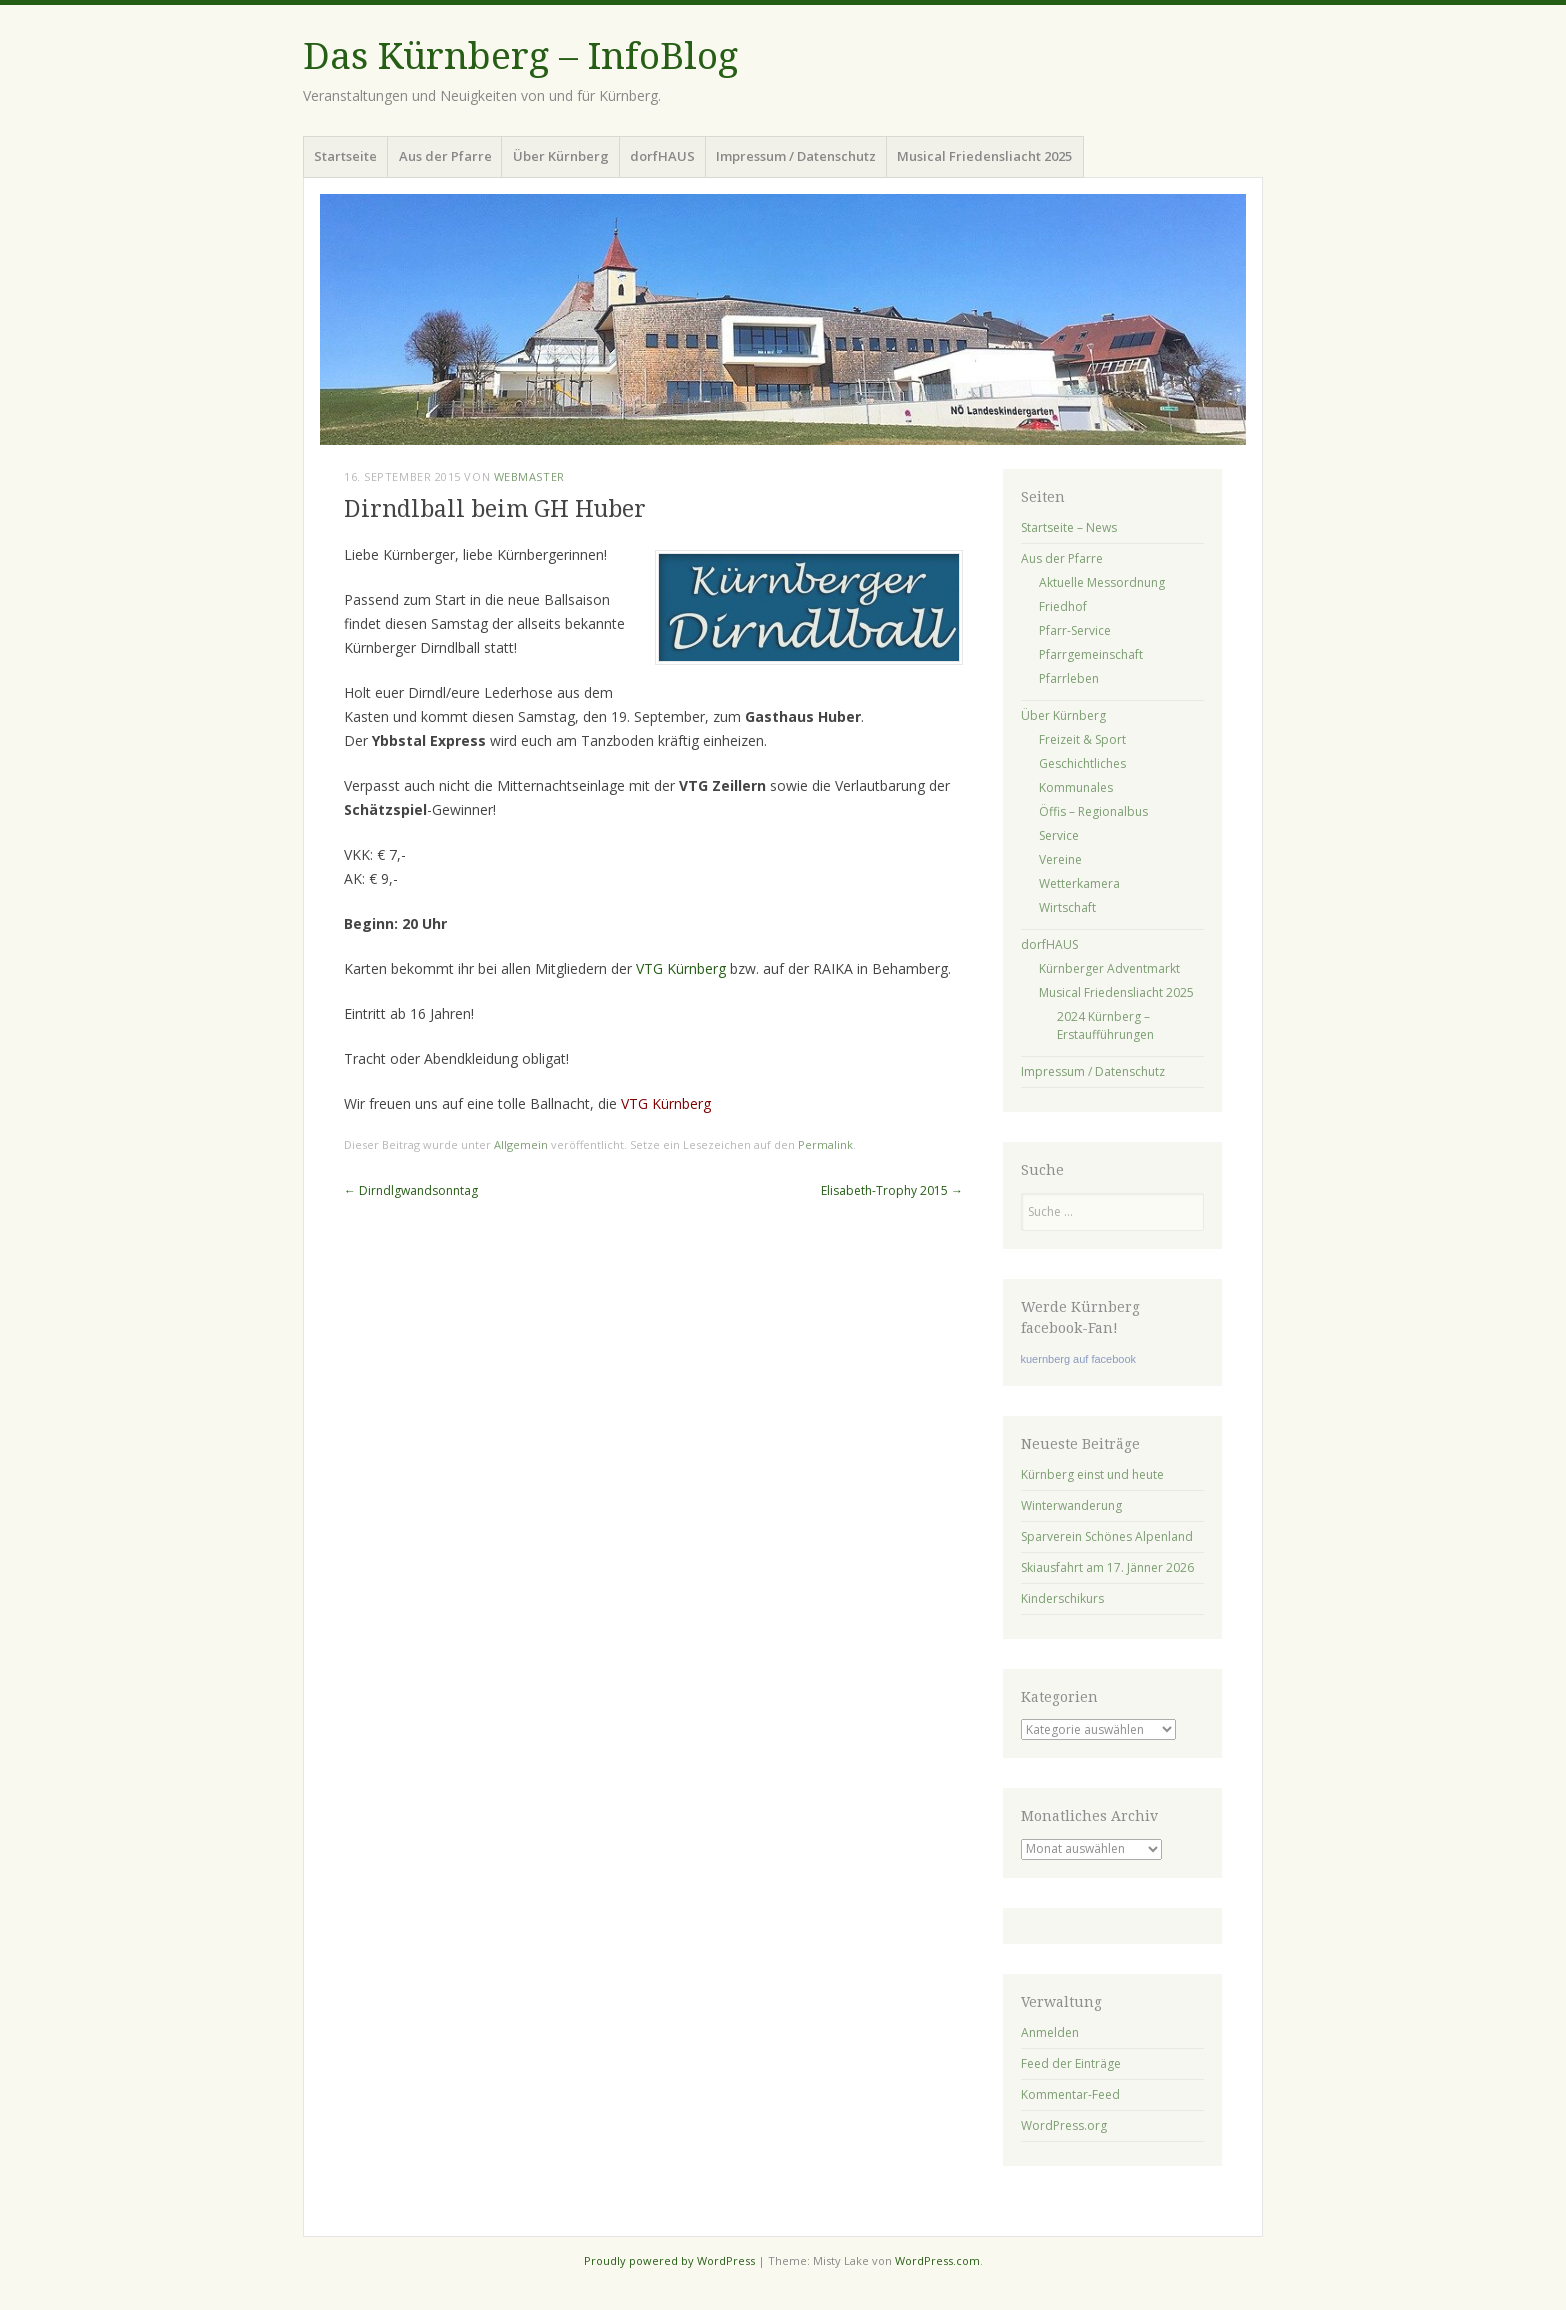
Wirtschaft (1067, 907)
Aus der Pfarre (445, 156)
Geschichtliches (1082, 763)
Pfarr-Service (1075, 630)
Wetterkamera (1079, 883)
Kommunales (1076, 787)
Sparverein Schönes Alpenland (1107, 1536)
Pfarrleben (1069, 678)
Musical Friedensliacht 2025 (984, 156)
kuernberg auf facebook (1079, 1359)
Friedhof (1063, 606)
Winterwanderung (1071, 1505)
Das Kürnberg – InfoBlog (520, 56)
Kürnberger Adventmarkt (1109, 968)
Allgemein (521, 1144)
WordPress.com (937, 2260)
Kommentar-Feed (1070, 2094)
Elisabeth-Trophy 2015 (892, 1190)
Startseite (345, 156)
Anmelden (1050, 2032)
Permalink (825, 1144)
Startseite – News (1069, 527)
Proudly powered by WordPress (669, 2260)
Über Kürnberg (561, 156)
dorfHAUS (662, 156)
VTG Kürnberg (681, 968)
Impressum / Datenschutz (796, 156)
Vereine (1060, 859)
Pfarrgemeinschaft (1091, 654)
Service (1059, 835)
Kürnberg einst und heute (1092, 1474)
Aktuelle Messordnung (1102, 582)
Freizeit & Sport (1082, 739)
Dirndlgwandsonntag (411, 1190)
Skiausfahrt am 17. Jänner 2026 (1107, 1567)
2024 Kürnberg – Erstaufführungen (1105, 1025)
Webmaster (529, 476)
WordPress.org (1064, 2125)
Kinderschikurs (1062, 1598)
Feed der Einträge (1071, 2063)
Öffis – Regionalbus (1093, 811)
